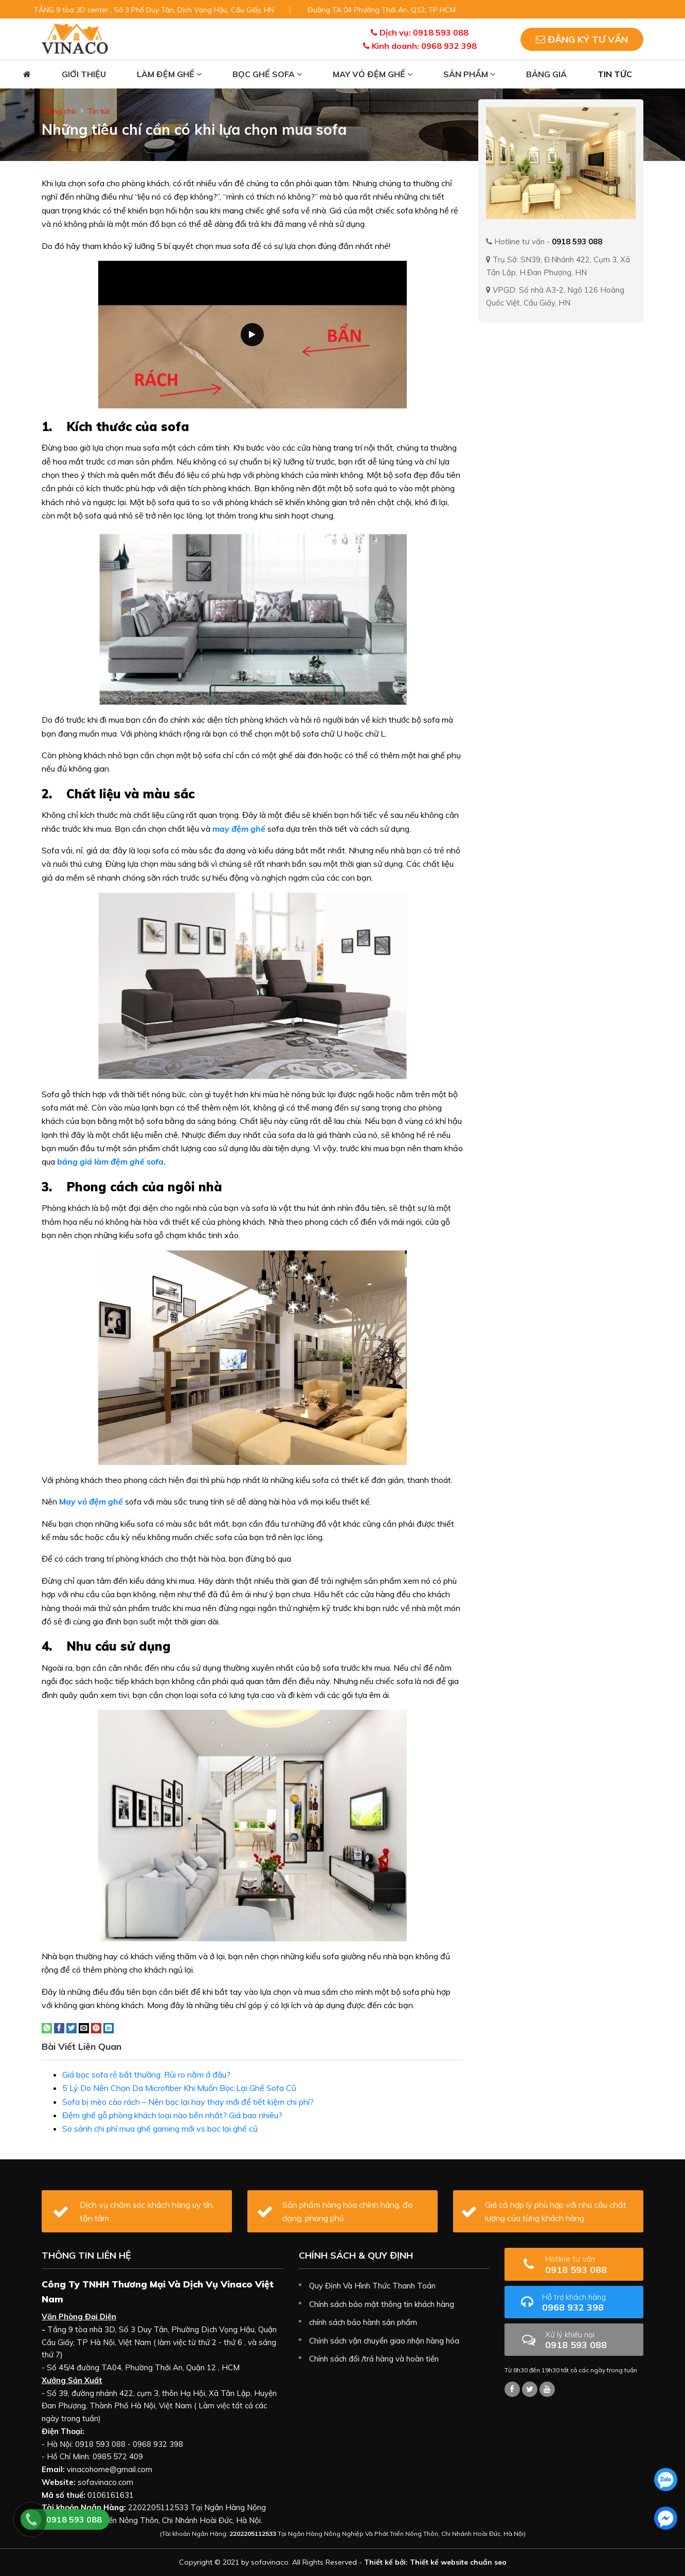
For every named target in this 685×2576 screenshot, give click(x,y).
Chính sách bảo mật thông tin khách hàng (381, 2304)
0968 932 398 (589, 2302)
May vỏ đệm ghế (372, 74)
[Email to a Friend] (84, 2027)
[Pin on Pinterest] (96, 2027)
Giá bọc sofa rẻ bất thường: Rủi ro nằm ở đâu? (146, 2074)
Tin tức (615, 74)
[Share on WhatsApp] (47, 2027)
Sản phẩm (469, 74)
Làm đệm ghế (169, 74)
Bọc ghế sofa (267, 74)
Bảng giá (546, 74)
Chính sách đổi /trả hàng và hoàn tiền (374, 2359)
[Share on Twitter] (71, 2027)
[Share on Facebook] (59, 2027)
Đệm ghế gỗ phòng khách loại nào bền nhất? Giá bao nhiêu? (172, 2115)
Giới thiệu (84, 74)
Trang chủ (59, 111)
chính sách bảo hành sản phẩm (363, 2322)
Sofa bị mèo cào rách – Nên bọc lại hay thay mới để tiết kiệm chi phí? (188, 2102)
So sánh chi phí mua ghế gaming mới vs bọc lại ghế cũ (160, 2128)
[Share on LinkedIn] (108, 2027)
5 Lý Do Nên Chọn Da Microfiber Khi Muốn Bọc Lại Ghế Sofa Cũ (179, 2088)
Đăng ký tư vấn (582, 39)
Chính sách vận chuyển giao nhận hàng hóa (384, 2341)
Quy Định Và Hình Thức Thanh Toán (372, 2286)
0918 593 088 (590, 2264)
